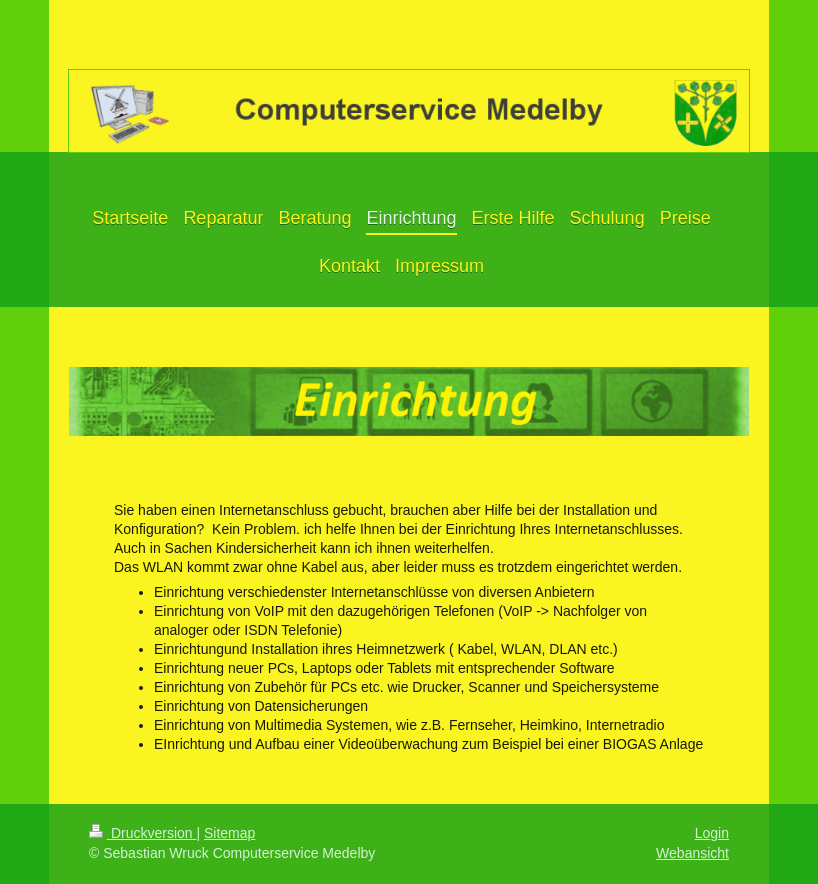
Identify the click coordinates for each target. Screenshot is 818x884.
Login (712, 833)
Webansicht (692, 853)
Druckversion (142, 833)
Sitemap (229, 833)
